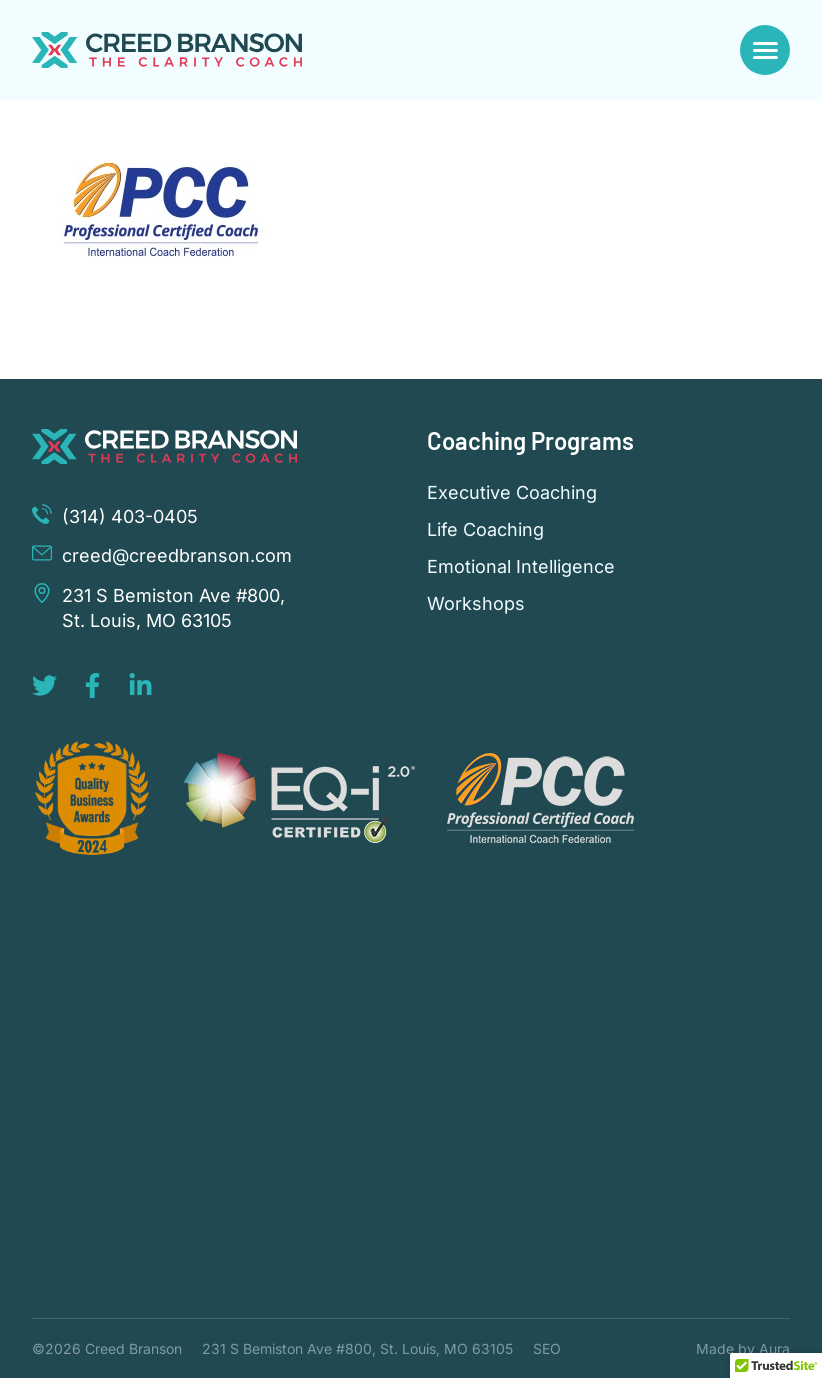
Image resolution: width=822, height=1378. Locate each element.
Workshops (476, 604)
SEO (547, 1348)
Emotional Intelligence (521, 567)
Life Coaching (485, 530)
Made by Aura (743, 1348)
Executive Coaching (512, 493)
